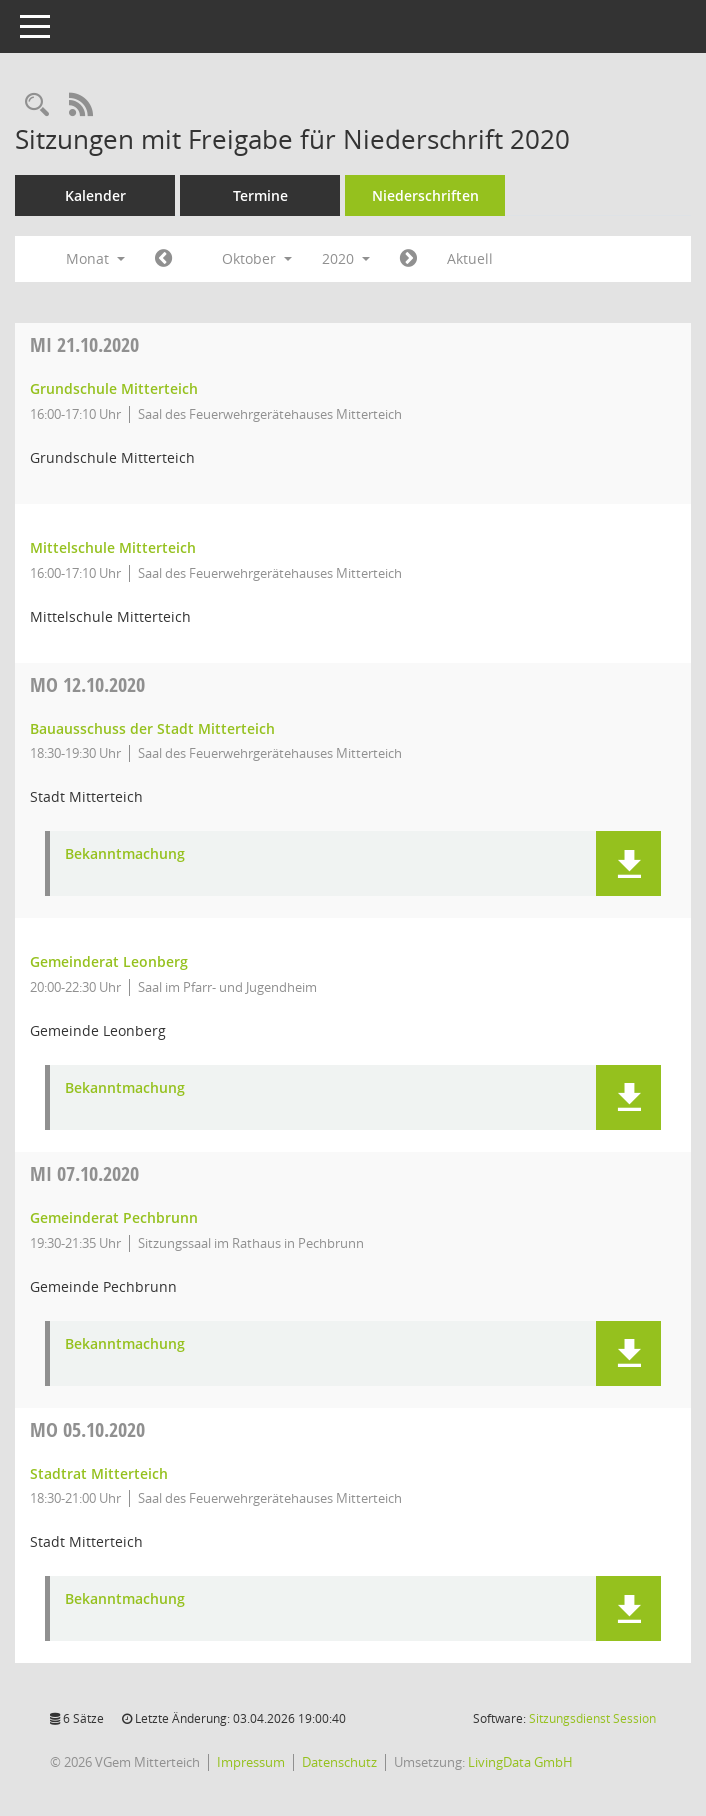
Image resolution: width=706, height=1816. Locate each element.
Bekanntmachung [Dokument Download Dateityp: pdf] (125, 854)
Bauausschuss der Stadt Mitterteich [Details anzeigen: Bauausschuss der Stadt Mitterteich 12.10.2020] (152, 728)
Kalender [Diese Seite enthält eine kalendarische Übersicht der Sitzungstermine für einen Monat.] (95, 195)
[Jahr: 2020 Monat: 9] (163, 259)
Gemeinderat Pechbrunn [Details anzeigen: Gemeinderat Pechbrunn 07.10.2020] (114, 1217)
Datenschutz (339, 1762)
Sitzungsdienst (592, 1718)
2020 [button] (346, 258)
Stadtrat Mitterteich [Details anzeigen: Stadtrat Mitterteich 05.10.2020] (99, 1473)
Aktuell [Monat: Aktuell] (470, 258)
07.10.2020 (84, 1173)
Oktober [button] (257, 258)
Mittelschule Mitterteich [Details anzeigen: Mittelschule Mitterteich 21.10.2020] (113, 547)
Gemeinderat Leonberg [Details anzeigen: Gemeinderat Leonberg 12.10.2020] (109, 961)
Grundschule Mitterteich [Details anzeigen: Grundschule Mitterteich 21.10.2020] (114, 388)
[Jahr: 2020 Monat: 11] (408, 259)
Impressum (251, 1762)
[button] (628, 863)
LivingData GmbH (520, 1762)
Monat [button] (95, 258)
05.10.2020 (87, 1429)
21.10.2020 (84, 344)
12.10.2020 (87, 684)
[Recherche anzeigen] (37, 105)
